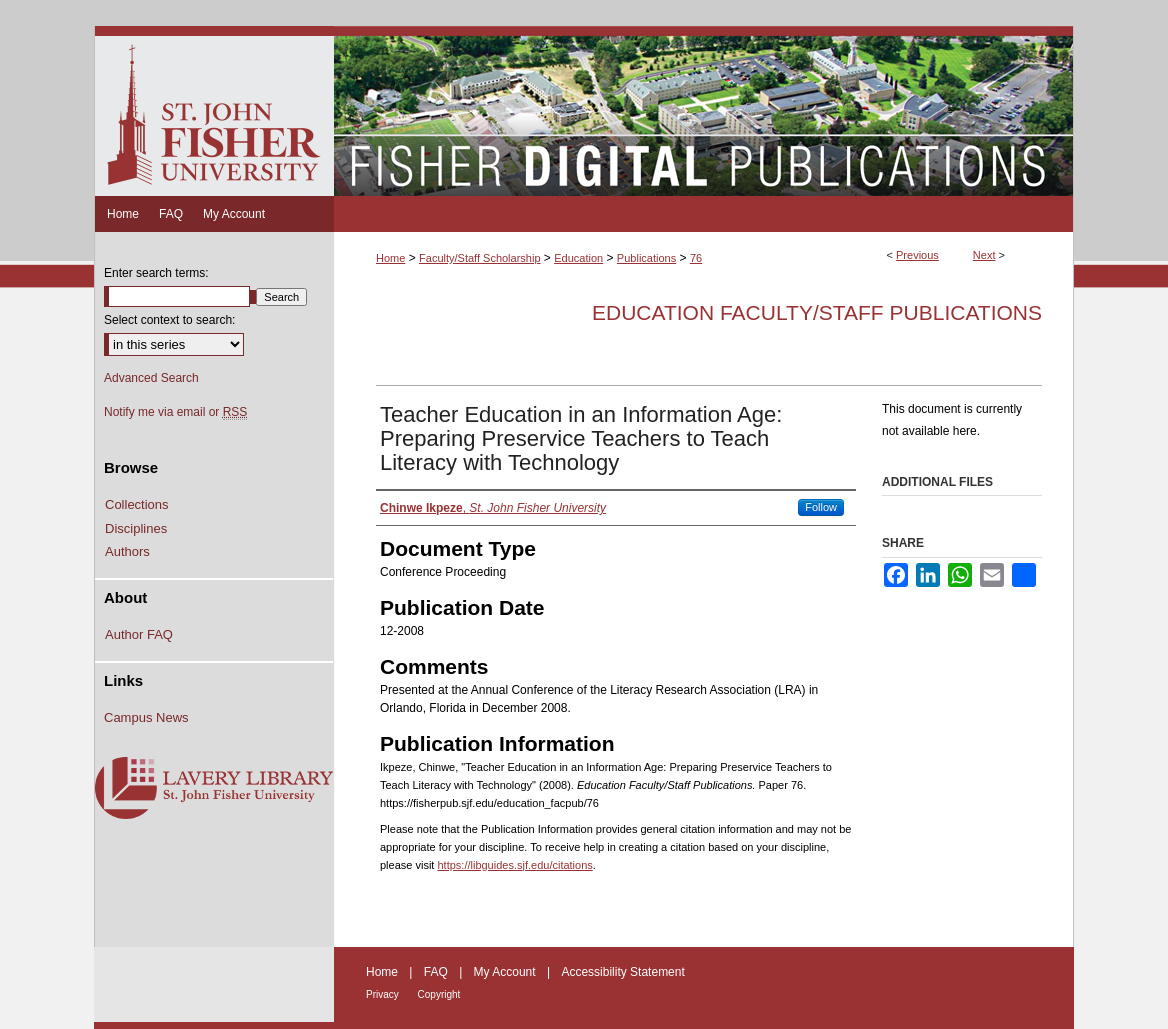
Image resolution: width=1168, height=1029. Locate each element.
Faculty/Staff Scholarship (479, 258)
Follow (821, 507)
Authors (127, 551)
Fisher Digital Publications (703, 111)
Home (390, 258)
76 (696, 258)
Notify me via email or (175, 412)
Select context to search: (169, 320)
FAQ (437, 972)
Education (578, 258)
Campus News (146, 717)
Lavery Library (214, 789)
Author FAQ (139, 634)
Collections (137, 504)
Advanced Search (151, 378)
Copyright (439, 994)
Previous (917, 255)
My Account (506, 972)
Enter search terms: (156, 273)
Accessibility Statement (622, 972)
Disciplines (136, 528)
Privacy (384, 994)
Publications (646, 258)
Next (984, 255)
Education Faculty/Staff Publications (817, 312)
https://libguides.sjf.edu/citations (514, 865)
